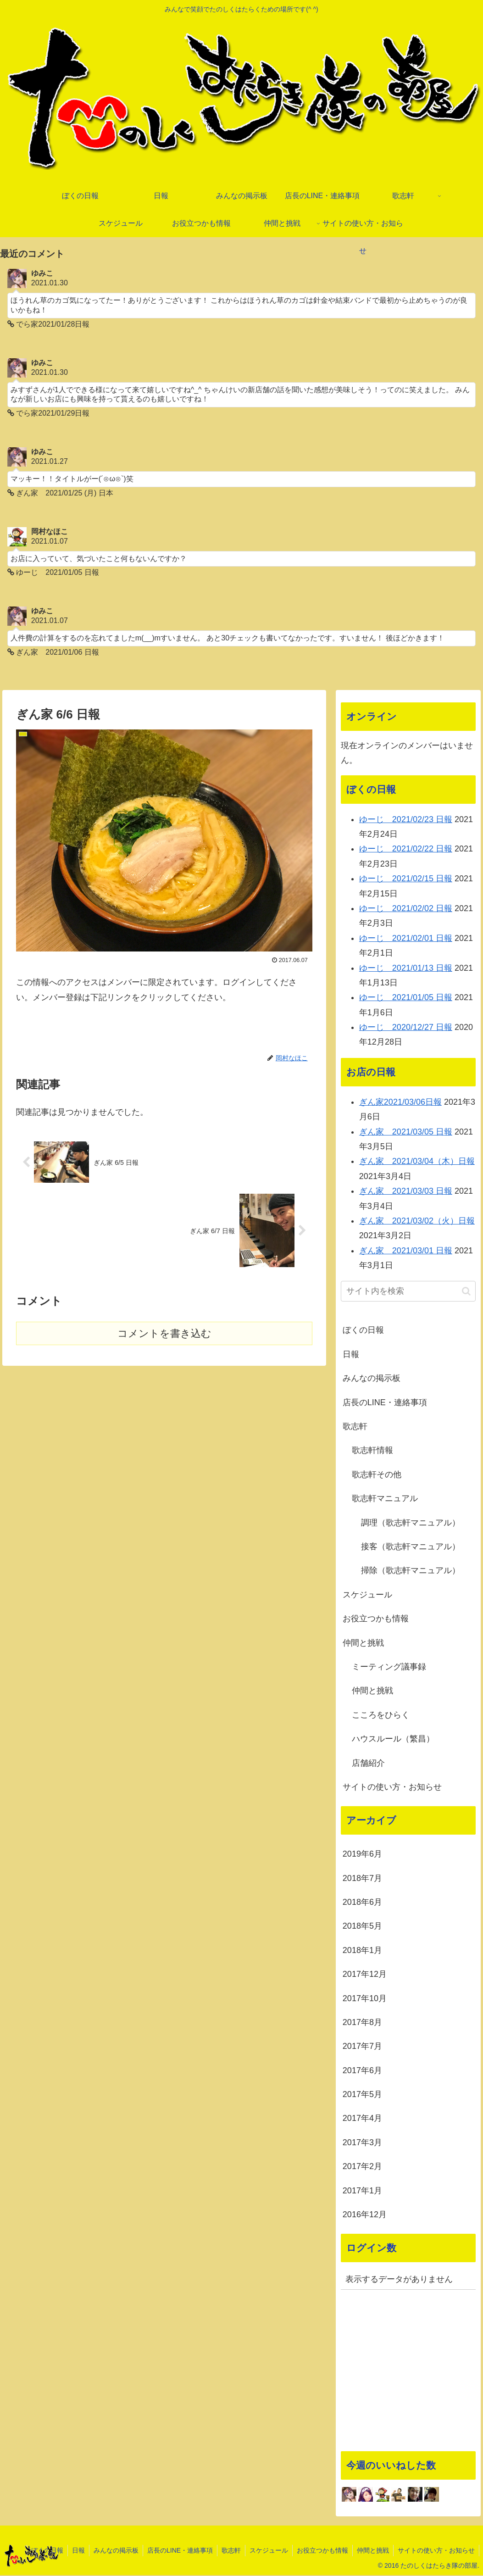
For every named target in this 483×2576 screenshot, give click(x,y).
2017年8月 (362, 2023)
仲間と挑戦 (363, 1643)
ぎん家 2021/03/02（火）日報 (417, 1221)
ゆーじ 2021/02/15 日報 (405, 879)
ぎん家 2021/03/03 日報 (405, 1191)
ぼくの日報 (363, 1330)
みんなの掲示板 (371, 1379)
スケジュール (367, 1595)
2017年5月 (362, 2095)
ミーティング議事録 (389, 1667)
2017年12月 (365, 1975)
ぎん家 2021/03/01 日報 (405, 1251)
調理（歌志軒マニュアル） (410, 1523)
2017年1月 (362, 2191)
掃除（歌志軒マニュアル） (410, 1571)
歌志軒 (355, 1427)
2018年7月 (362, 1878)
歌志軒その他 (376, 1475)
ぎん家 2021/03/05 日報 (405, 1132)
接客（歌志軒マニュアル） (410, 1547)
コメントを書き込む (164, 1334)
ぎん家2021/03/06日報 (400, 1102)
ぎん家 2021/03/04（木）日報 (417, 1162)
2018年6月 (362, 1903)
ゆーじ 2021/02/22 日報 (405, 849)
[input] (408, 1292)
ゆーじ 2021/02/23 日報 (405, 819)
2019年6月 (362, 1854)
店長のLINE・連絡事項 (385, 1403)
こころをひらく (381, 1715)
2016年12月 (365, 2215)
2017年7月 (362, 2047)
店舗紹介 (368, 1763)
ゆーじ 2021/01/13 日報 (405, 968)
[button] (466, 1292)
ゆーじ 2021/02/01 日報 (405, 939)
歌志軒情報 (372, 1451)
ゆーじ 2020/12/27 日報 (405, 1028)
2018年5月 (362, 1926)
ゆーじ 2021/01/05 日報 (405, 998)
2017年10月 (365, 1998)
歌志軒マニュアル (385, 1499)
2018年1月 (362, 1951)
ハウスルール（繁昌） (393, 1739)
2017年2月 (362, 2167)
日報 (351, 1355)
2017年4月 (362, 2119)
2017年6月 (362, 2070)
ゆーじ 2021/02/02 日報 (405, 909)
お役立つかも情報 (376, 1619)
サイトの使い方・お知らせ (392, 1787)
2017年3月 (362, 2143)
